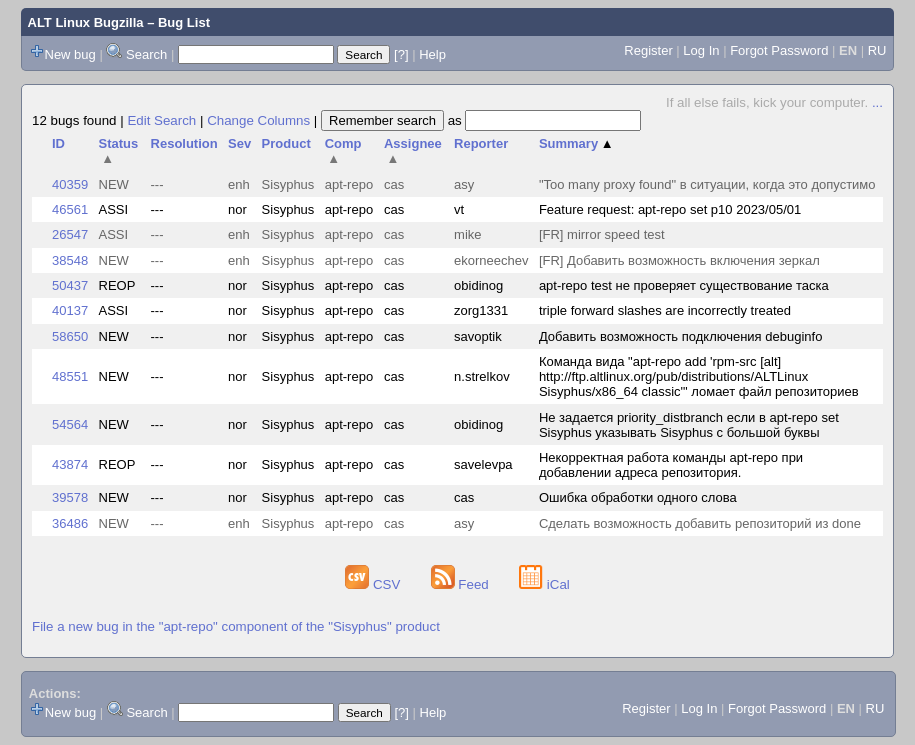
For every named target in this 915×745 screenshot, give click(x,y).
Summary (576, 143)
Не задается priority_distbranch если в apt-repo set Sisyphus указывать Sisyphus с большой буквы (689, 425)
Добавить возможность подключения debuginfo (681, 336)
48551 (70, 376)
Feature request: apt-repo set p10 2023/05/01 (670, 209)
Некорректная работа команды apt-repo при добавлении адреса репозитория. (671, 465)
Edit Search (161, 120)
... (877, 102)
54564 (70, 424)
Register (648, 50)
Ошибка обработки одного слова (638, 497)
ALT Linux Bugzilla (86, 22)
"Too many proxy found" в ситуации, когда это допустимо (707, 184)
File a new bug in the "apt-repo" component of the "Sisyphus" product (236, 626)
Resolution (184, 143)
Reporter (481, 143)
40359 (70, 184)
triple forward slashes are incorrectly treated (665, 310)
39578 (70, 497)
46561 (70, 209)
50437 (70, 285)
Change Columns (258, 120)
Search (146, 54)
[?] (401, 54)
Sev (239, 143)
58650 (70, 336)
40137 (70, 310)
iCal (544, 584)
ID (58, 143)
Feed (462, 584)
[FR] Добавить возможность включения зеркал (679, 260)
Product (286, 143)
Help (432, 54)
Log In (701, 50)
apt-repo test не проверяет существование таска (684, 285)
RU (877, 50)
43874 (70, 464)
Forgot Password (779, 50)
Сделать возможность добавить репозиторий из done (700, 523)
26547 (70, 234)
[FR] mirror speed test (602, 234)
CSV (374, 584)
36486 (70, 523)
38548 (70, 260)
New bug (70, 54)
